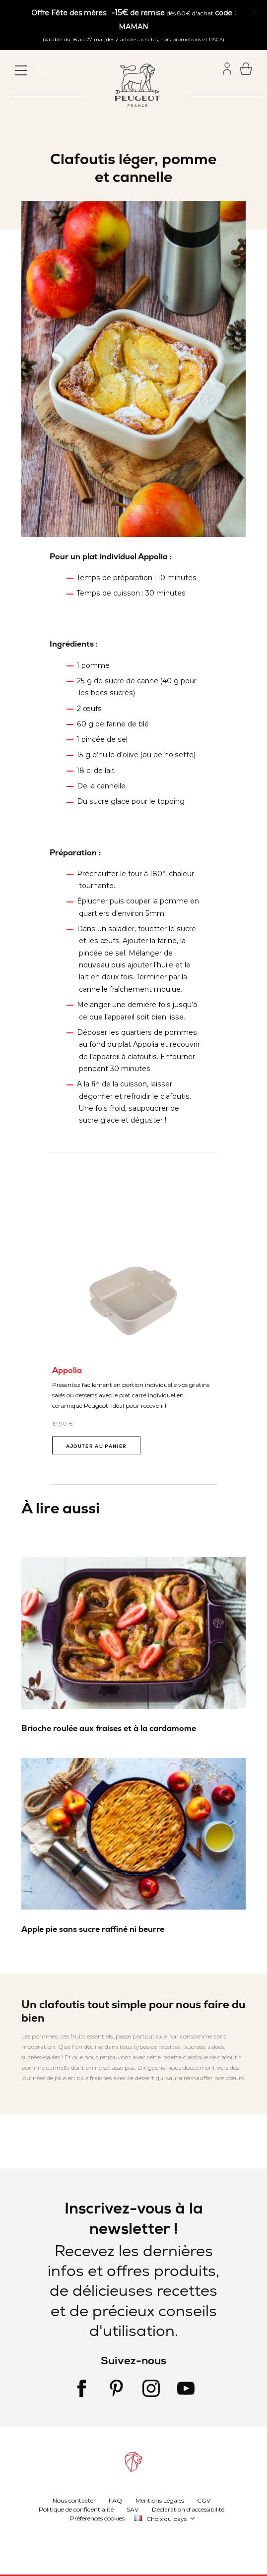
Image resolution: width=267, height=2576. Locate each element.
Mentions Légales (159, 2500)
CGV (203, 2500)
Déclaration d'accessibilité (188, 2509)
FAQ (115, 2500)
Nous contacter (74, 2500)
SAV (132, 2509)
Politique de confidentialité (76, 2509)
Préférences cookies (97, 2518)
